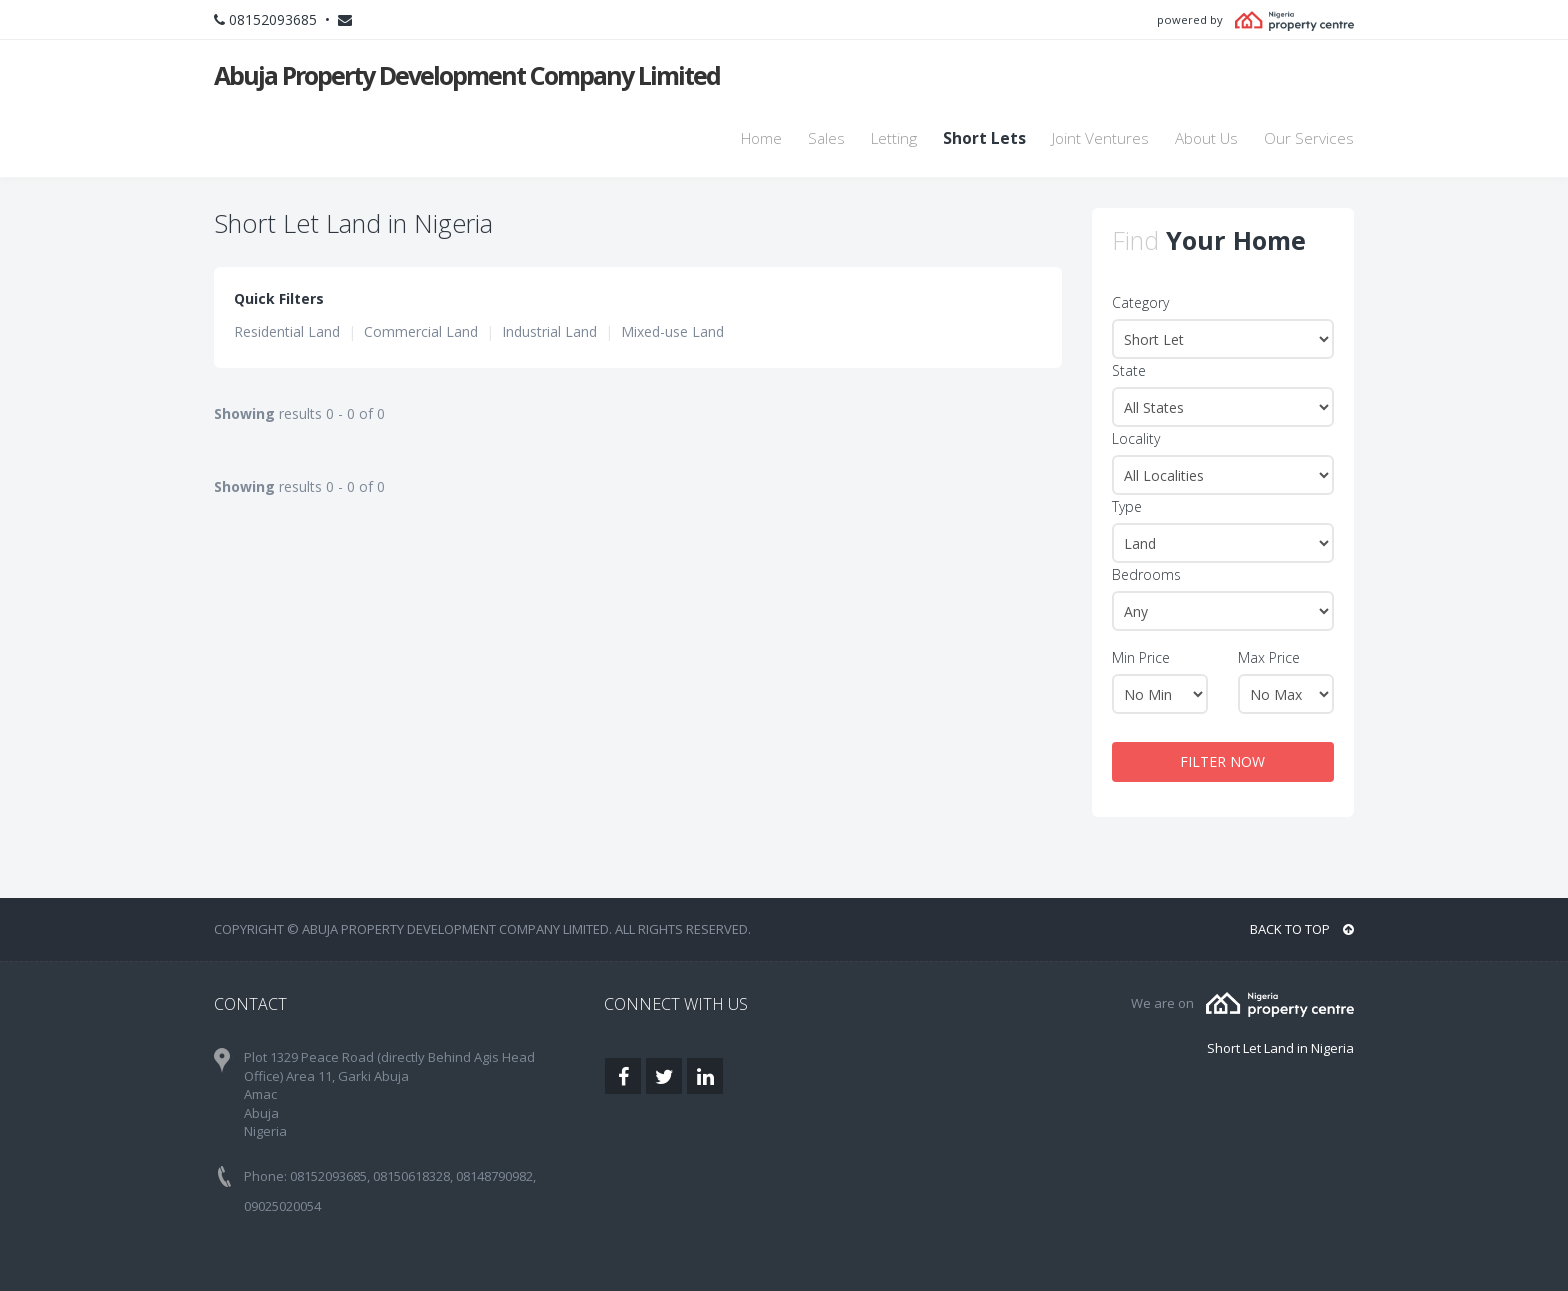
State (1129, 370)
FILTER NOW (1222, 761)
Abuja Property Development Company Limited (467, 75)
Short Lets (984, 138)
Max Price (1269, 657)
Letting (894, 138)
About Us (1206, 138)
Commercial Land (421, 331)
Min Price (1141, 657)
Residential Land (287, 331)
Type (1127, 506)
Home (761, 138)
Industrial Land (549, 331)
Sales (826, 138)
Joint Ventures (1100, 138)
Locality (1136, 438)
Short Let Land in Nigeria (1280, 1048)
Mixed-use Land (672, 331)
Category (1140, 302)
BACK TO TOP (1302, 929)
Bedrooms (1146, 574)
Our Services (1309, 138)
